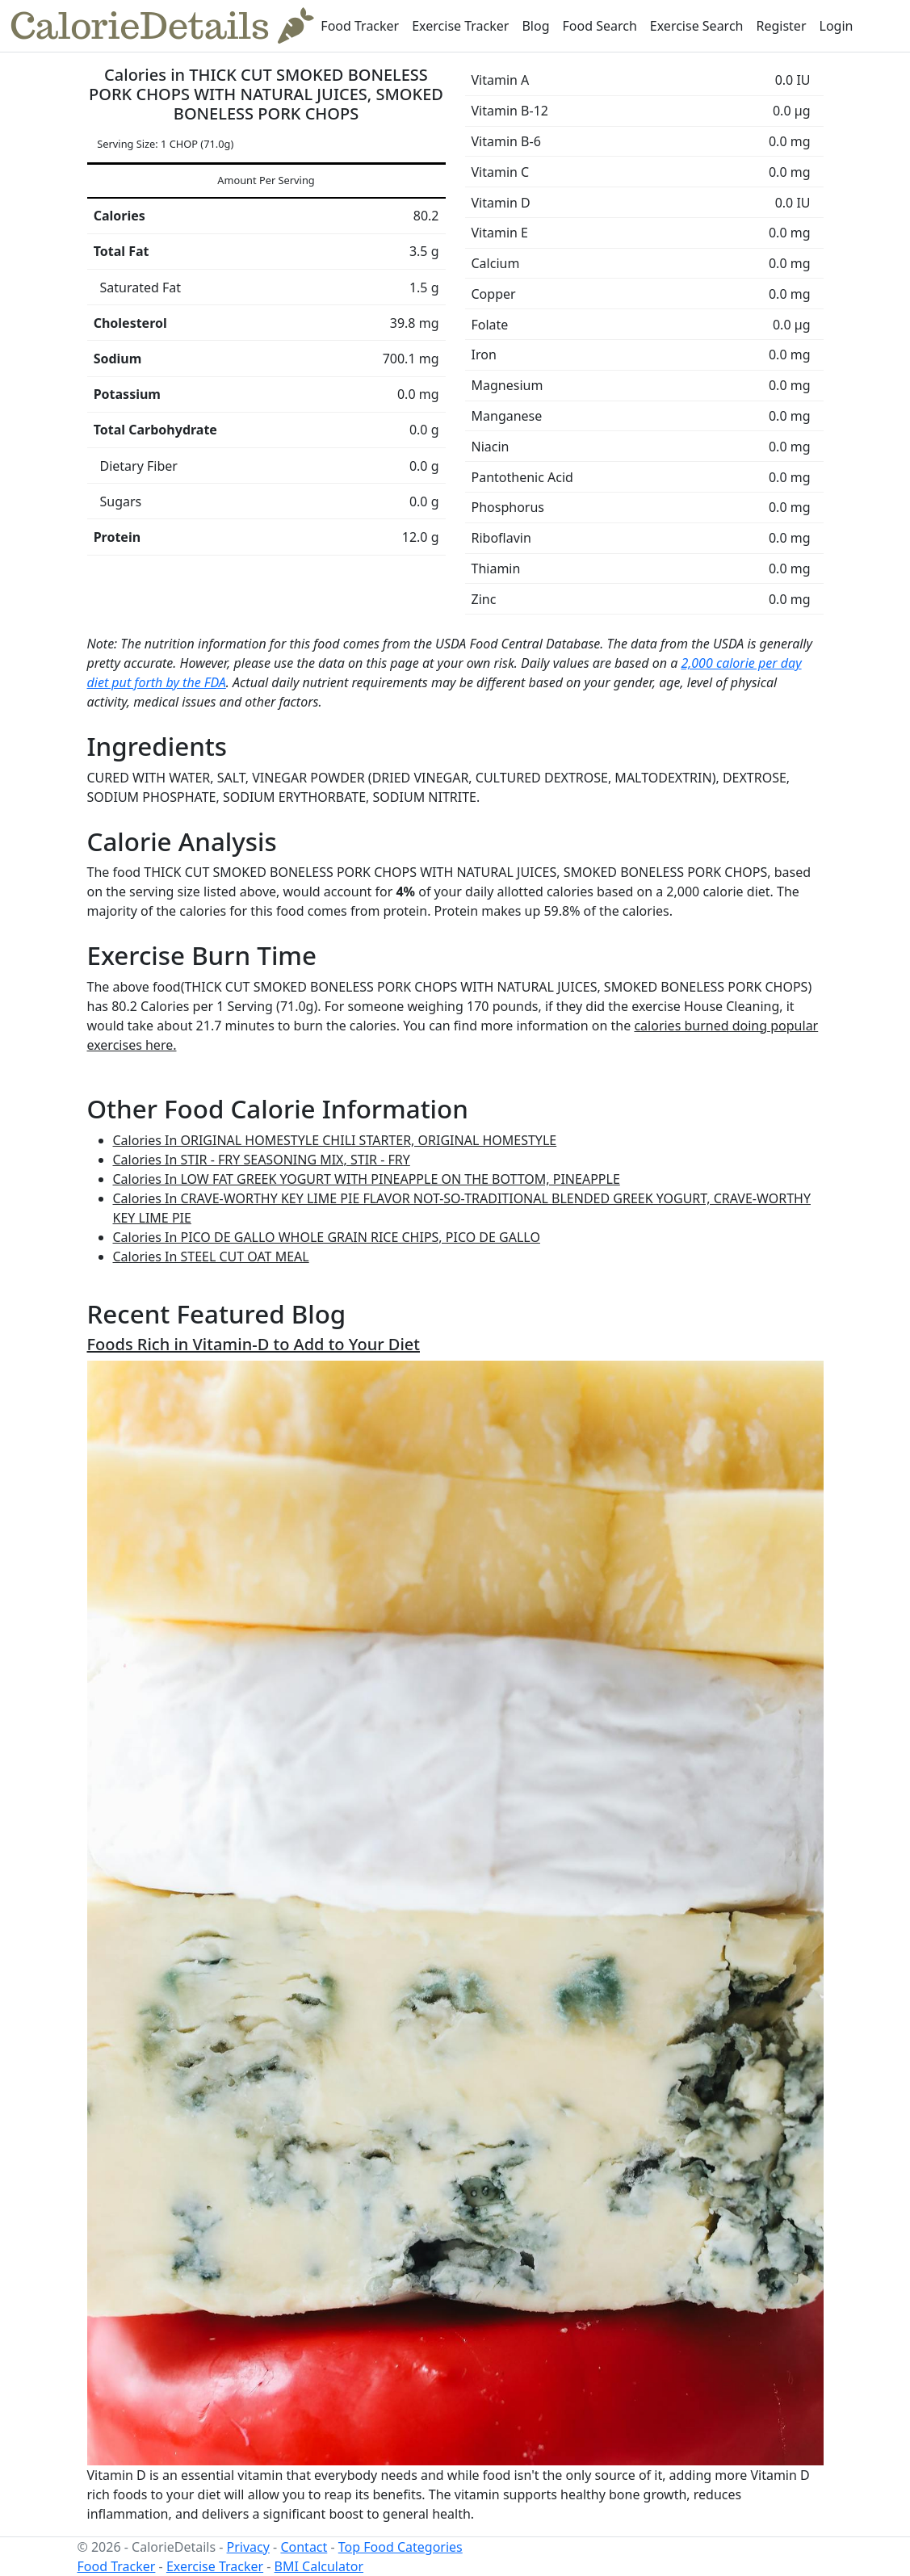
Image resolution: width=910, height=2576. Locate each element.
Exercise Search (697, 26)
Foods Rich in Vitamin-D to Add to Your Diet (254, 1344)
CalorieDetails (162, 25)
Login (836, 26)
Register (781, 26)
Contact (303, 2547)
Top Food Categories (400, 2547)
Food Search (600, 26)
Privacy (248, 2547)
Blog (535, 26)
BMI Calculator (319, 2566)
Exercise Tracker (460, 26)
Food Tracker (360, 26)
